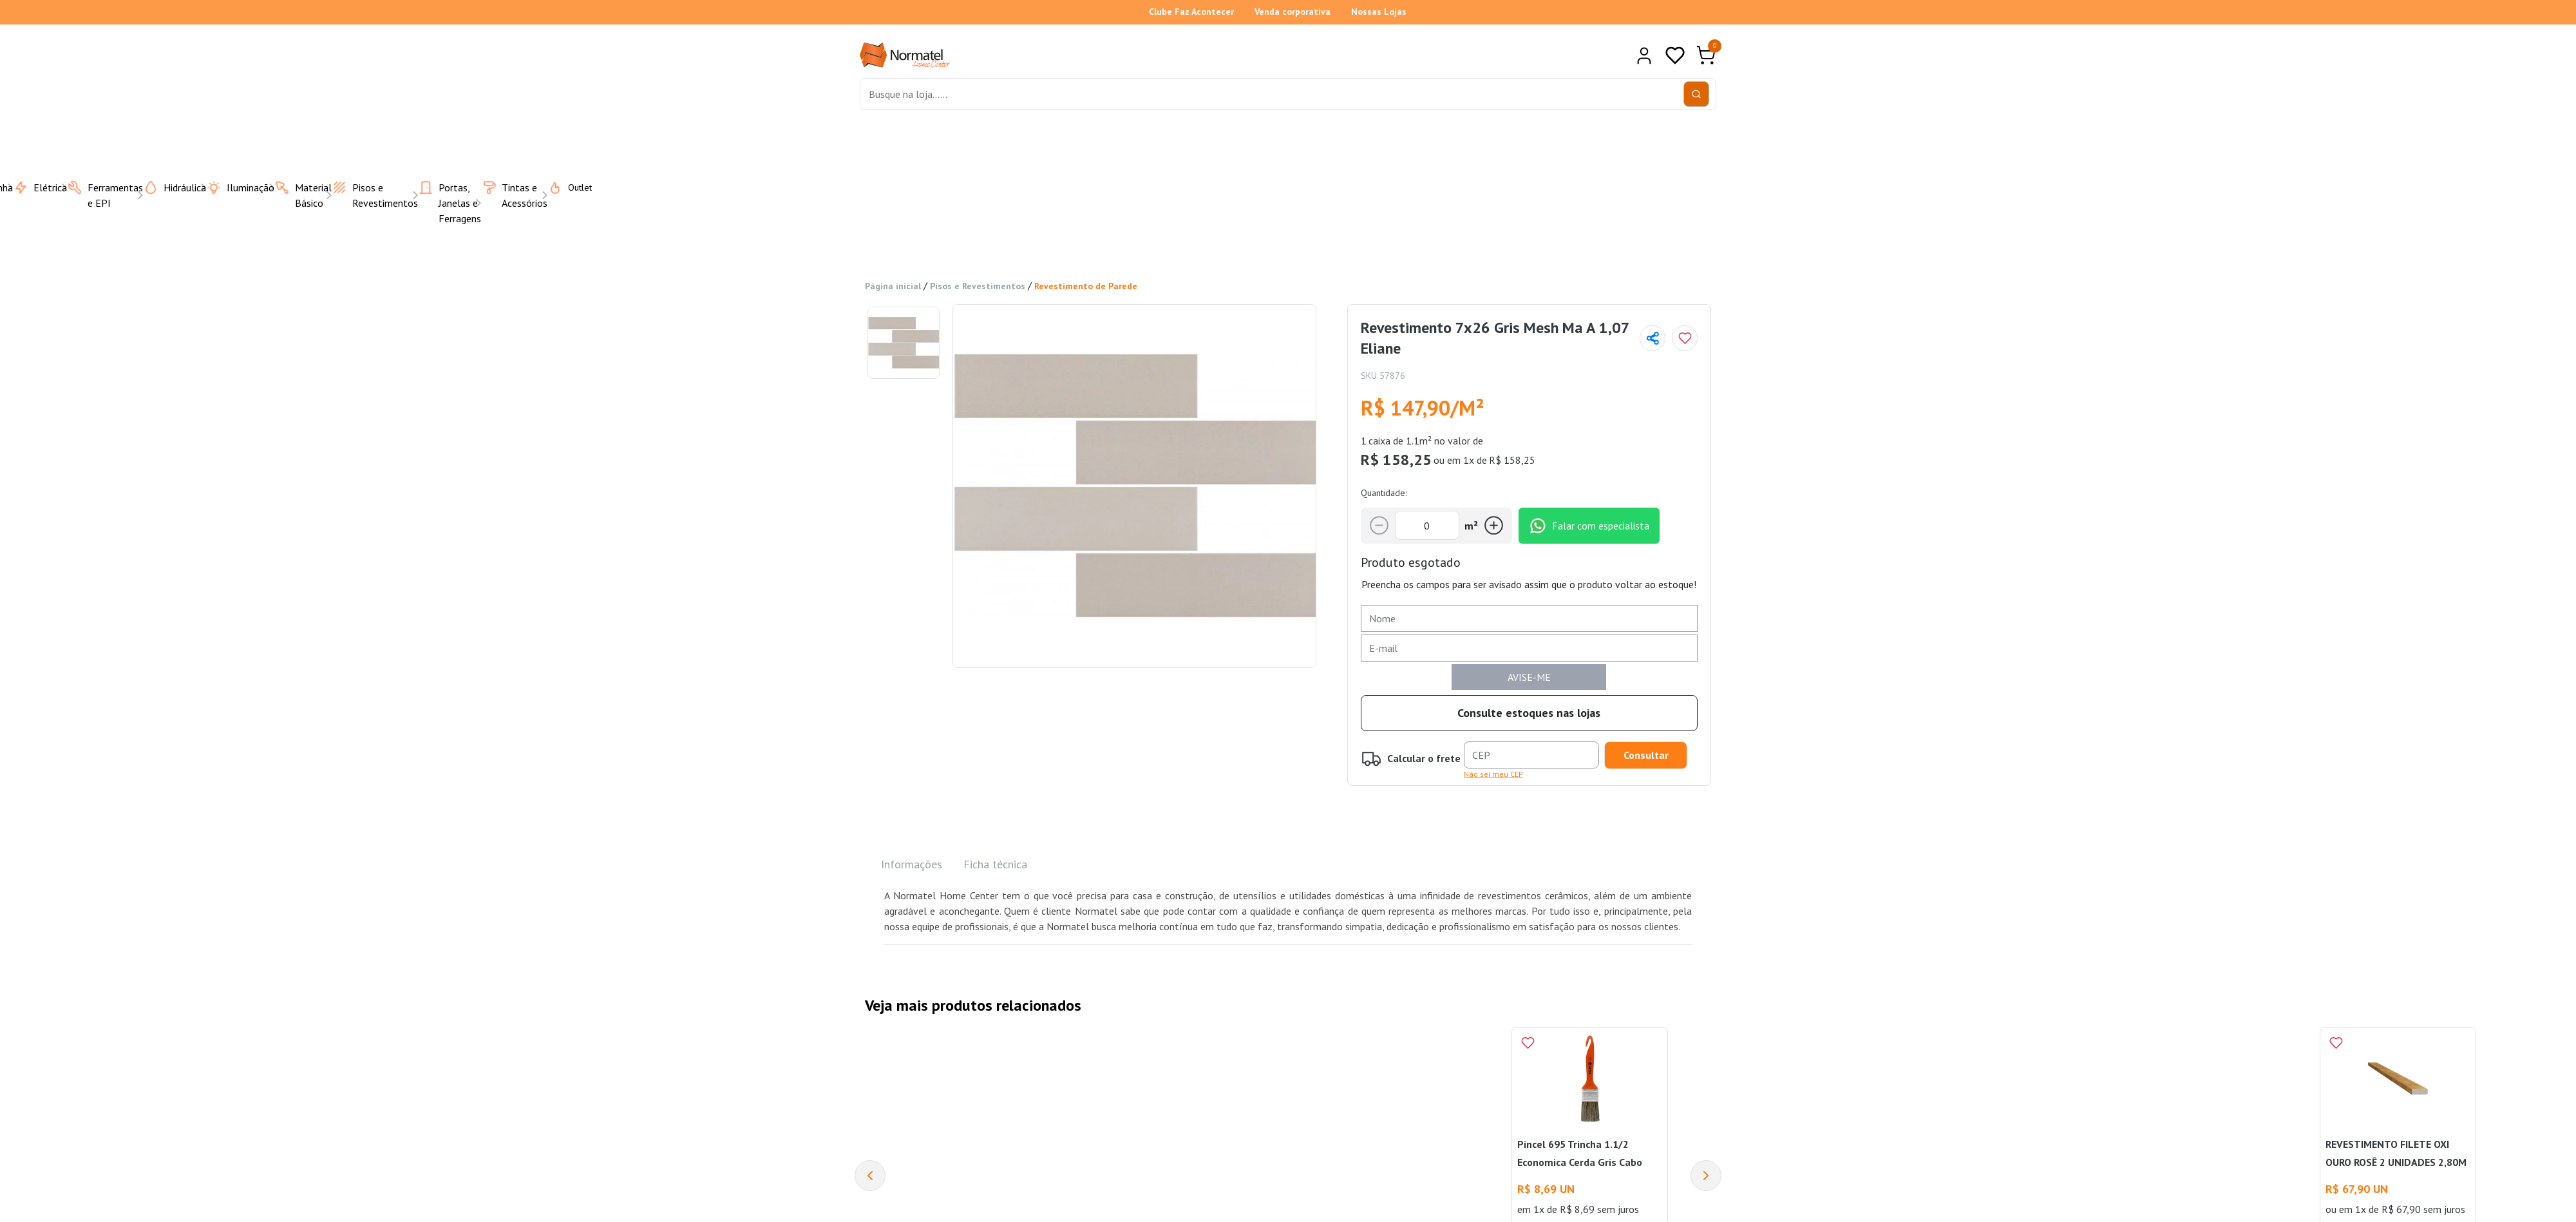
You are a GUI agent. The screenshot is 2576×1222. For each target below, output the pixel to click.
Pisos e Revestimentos (977, 286)
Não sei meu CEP (1493, 774)
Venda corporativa (1293, 11)
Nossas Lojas (1378, 11)
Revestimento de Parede (1085, 286)
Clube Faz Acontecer (1191, 11)
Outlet (561, 187)
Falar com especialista (1589, 526)
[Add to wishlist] (1685, 338)
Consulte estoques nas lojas (1528, 712)
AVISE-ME (1529, 677)
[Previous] (870, 1175)
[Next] (1705, 1175)
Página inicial (893, 286)
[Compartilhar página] (1652, 338)
